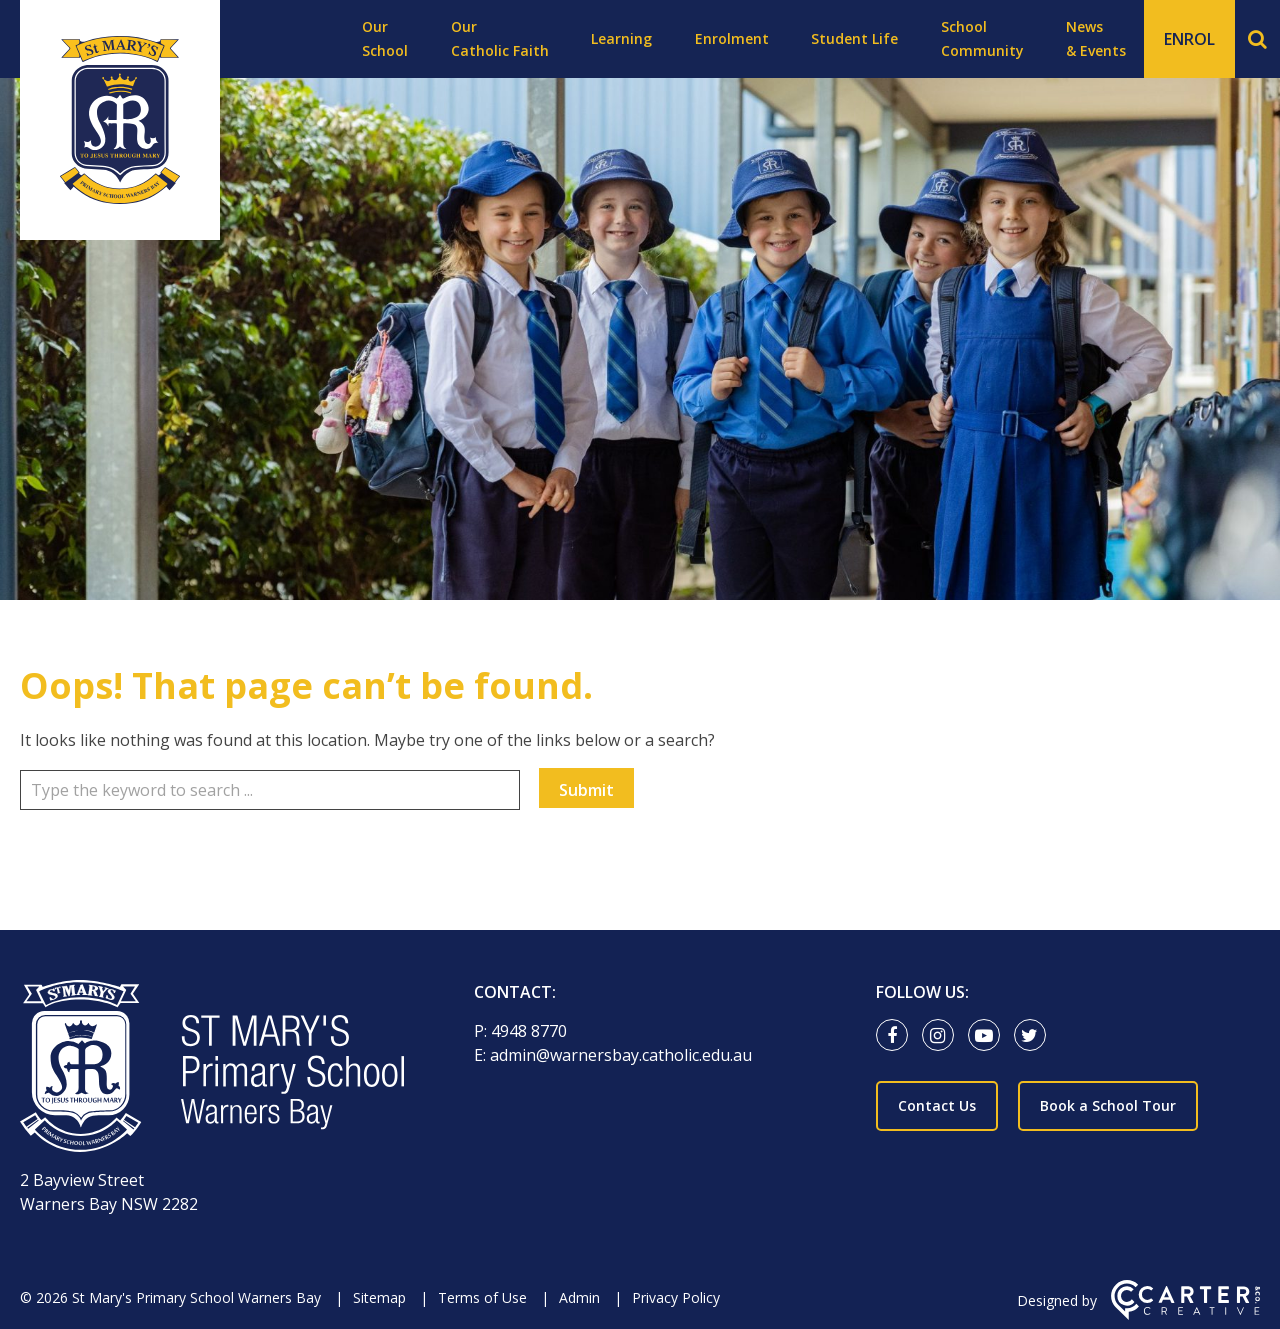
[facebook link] (897, 1036)
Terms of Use (482, 1297)
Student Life (854, 38)
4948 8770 (529, 1031)
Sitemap (379, 1297)
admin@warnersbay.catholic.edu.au (621, 1055)
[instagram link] (943, 1036)
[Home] (212, 1069)
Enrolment (732, 38)
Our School (385, 38)
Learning (621, 38)
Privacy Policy (676, 1297)
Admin (579, 1297)
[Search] (1257, 39)
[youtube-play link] (989, 1036)
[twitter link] (1035, 1036)
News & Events (1096, 38)
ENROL (1189, 39)
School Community (982, 38)
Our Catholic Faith (500, 38)
